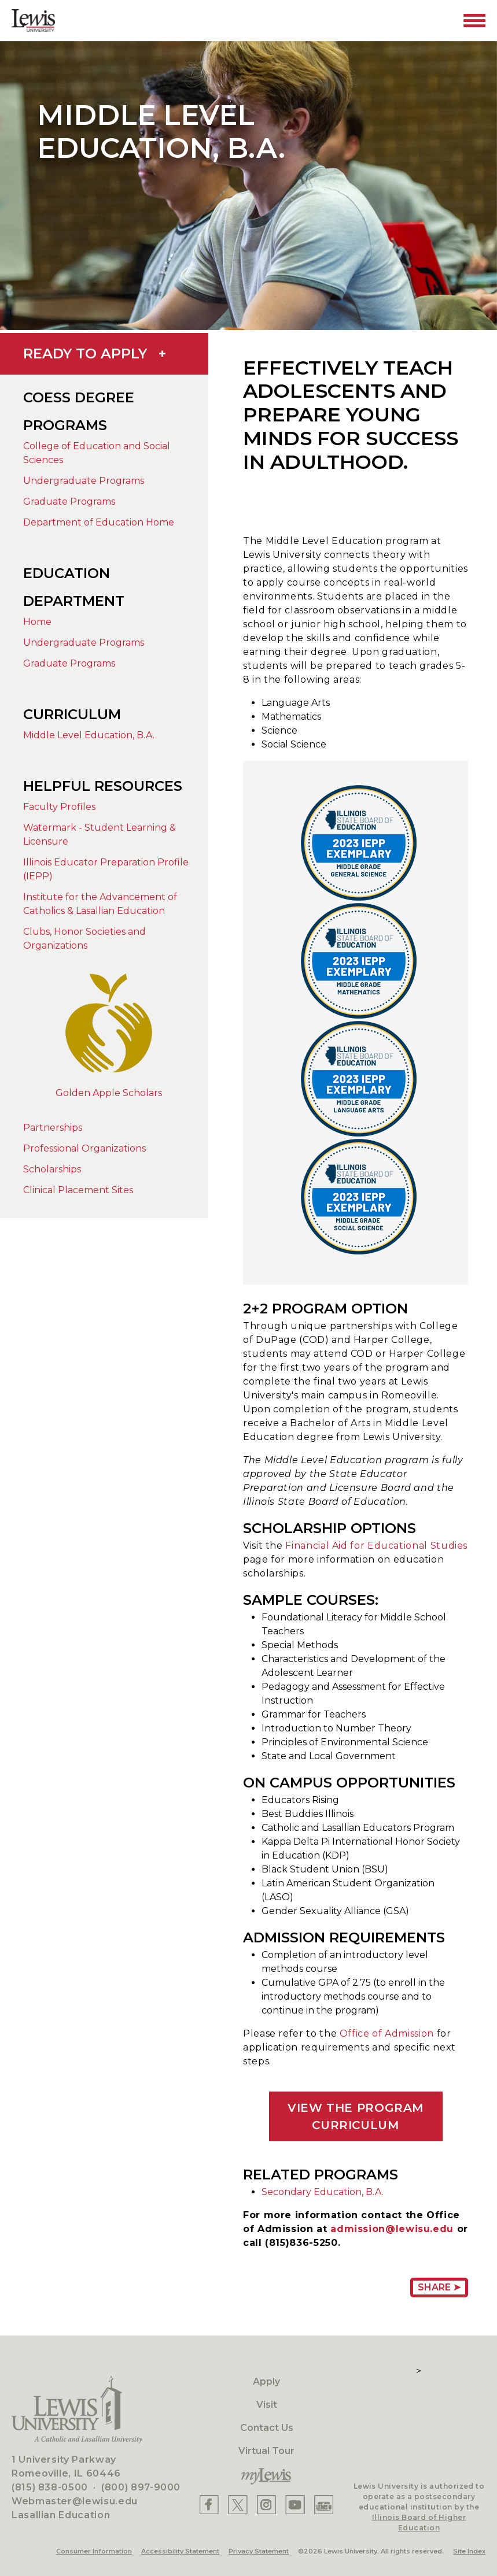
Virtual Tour (266, 2450)
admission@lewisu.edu (392, 2228)
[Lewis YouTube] (295, 2504)
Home (37, 621)
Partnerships (52, 1127)
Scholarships (52, 1169)
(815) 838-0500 (50, 2487)
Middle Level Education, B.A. (88, 735)
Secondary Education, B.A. (323, 2191)
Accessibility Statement (180, 2551)
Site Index (469, 2551)
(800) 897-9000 (141, 2487)
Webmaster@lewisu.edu (75, 2501)
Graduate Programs (69, 501)
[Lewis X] (238, 2504)
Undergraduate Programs (83, 480)
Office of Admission (387, 2033)
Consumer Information (94, 2551)
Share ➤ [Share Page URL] (439, 2287)
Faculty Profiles (59, 806)
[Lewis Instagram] (266, 2504)
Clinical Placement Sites (78, 1190)
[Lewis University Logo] (33, 20)
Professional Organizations (84, 1148)
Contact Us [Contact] (266, 2427)
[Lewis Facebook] (209, 2504)
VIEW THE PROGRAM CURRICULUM (356, 2116)
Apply (266, 2381)
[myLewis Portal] (266, 2476)
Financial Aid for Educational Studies (376, 1545)
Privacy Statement (259, 2551)
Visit (266, 2404)
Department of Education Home (98, 522)
